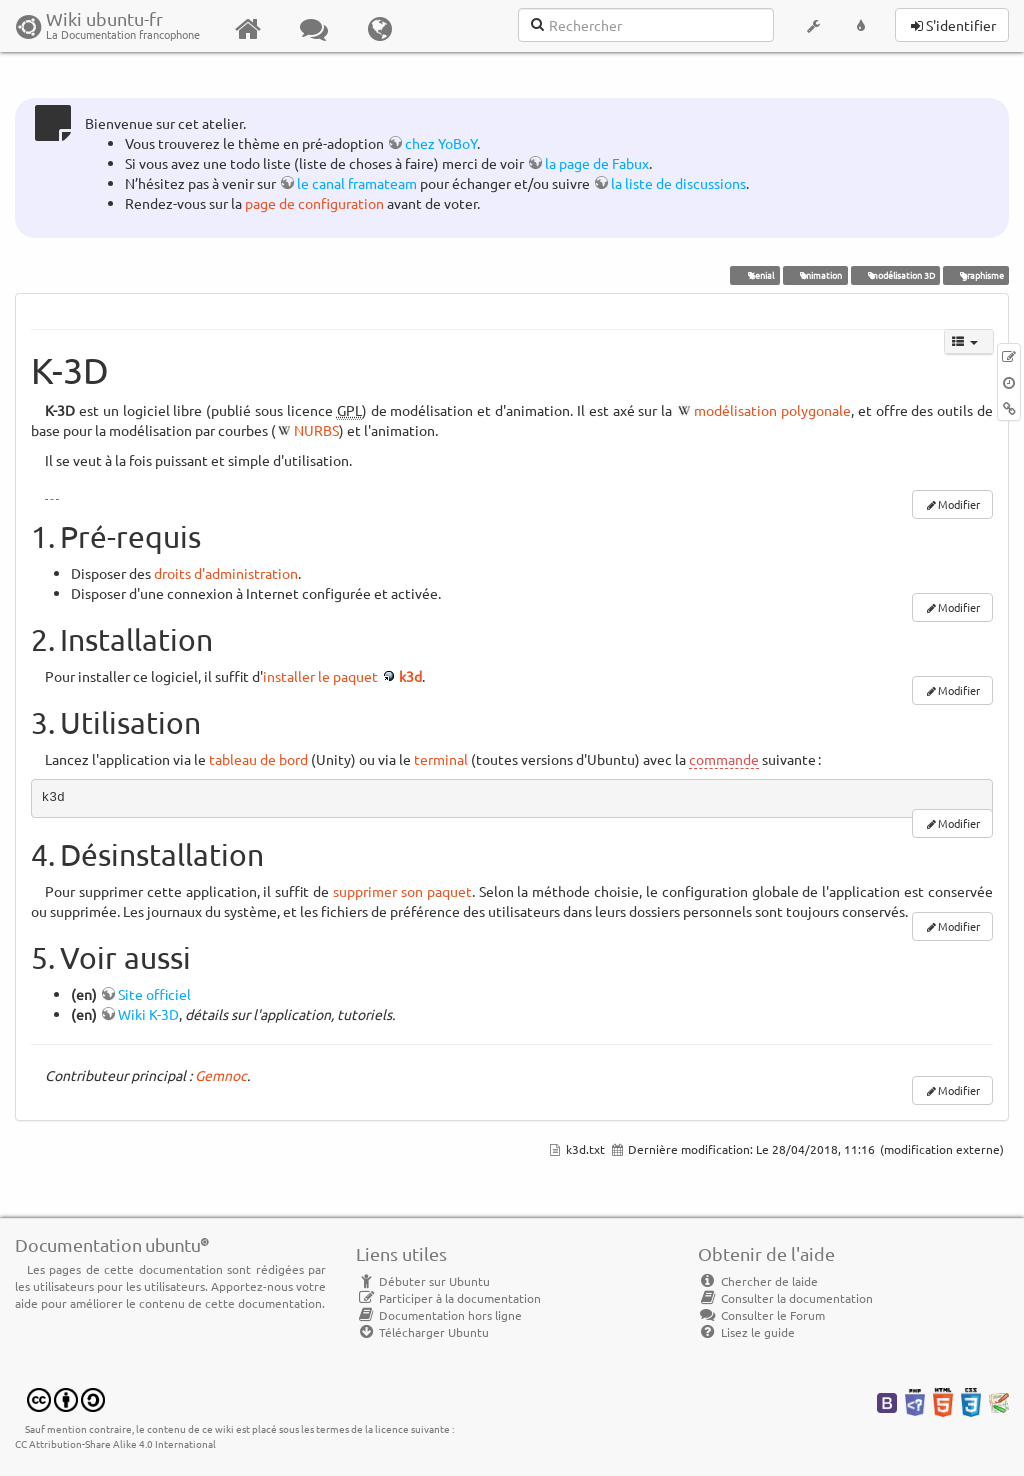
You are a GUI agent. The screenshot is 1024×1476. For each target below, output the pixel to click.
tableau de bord (258, 759)
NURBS (316, 430)
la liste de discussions (678, 183)
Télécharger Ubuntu (422, 1332)
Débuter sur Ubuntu (423, 1281)
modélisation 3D (895, 275)
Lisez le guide (746, 1332)
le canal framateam (357, 183)
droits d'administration (226, 573)
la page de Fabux (597, 163)
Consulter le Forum (761, 1315)
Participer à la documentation (448, 1298)
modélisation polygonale (772, 410)
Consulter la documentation (785, 1298)
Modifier (959, 504)
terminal (441, 759)
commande (724, 759)
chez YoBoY (441, 143)
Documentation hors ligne (439, 1315)
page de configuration (314, 203)
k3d (410, 676)
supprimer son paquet (402, 891)
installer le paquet (320, 676)
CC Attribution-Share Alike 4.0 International (115, 1443)
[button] (813, 26)
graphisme (975, 275)
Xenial (755, 275)
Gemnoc (221, 1075)
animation (815, 275)
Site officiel (154, 994)
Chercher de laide (758, 1281)
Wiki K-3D (148, 1014)
